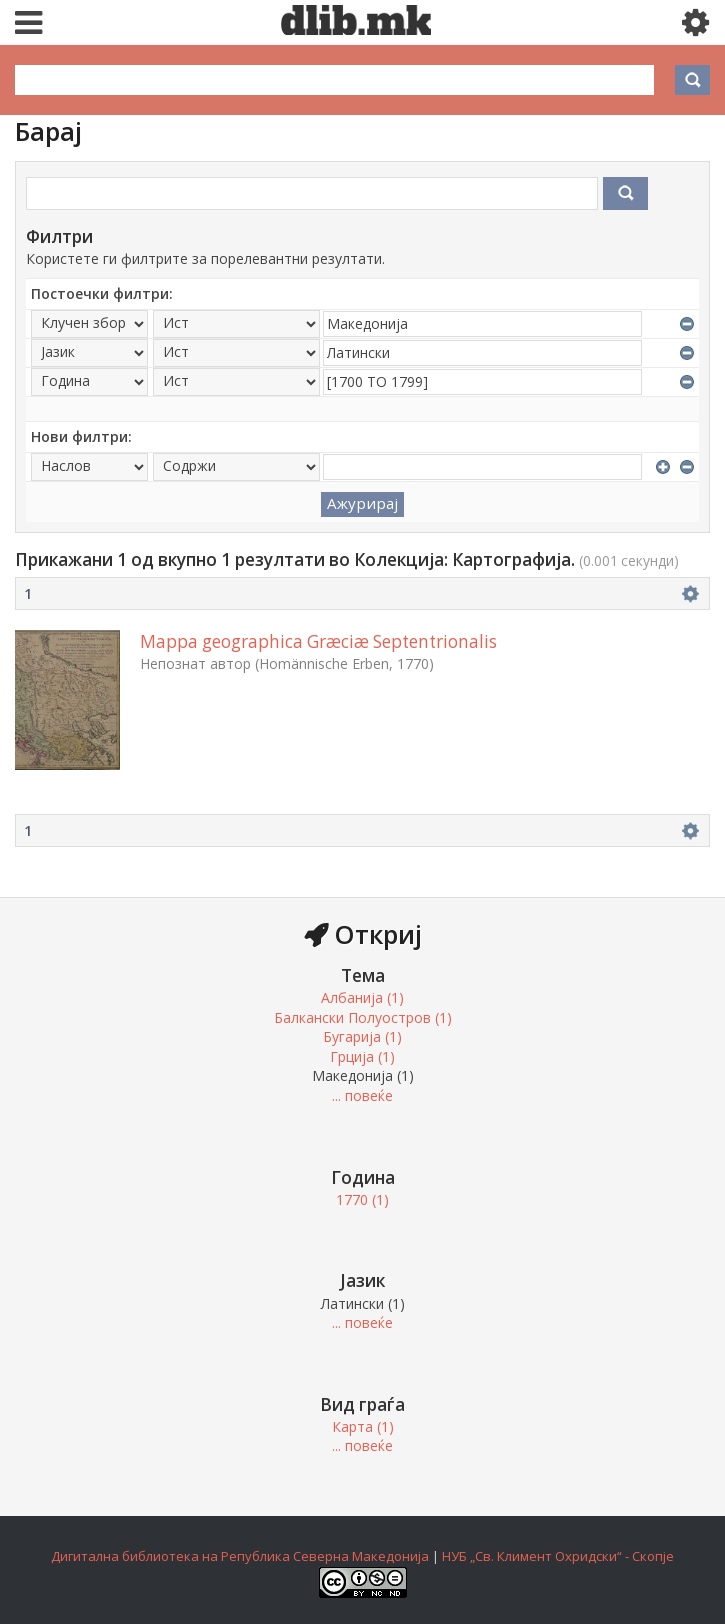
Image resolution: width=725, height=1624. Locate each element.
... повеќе (362, 1095)
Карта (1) (363, 1426)
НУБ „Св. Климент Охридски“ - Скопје (558, 1556)
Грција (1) (362, 1056)
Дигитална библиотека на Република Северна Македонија (240, 1556)
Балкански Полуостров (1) (363, 1017)
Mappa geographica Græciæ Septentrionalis (318, 641)
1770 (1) (362, 1199)
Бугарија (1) (362, 1036)
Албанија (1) (362, 997)
